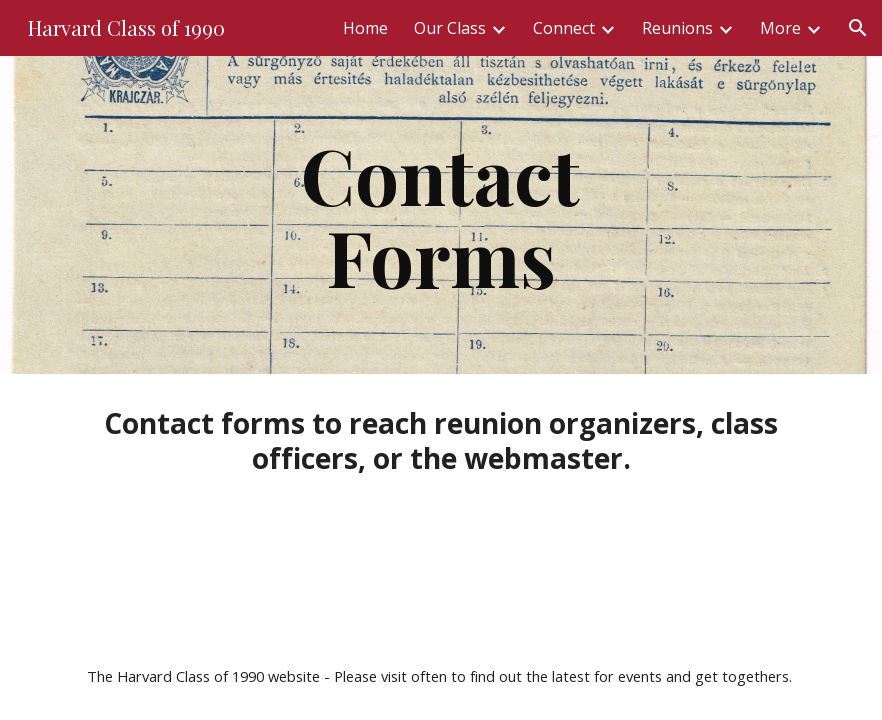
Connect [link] (564, 28)
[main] (441, 215)
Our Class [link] (450, 28)
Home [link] (365, 28)
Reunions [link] (677, 28)
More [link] (780, 28)
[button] (858, 28)
